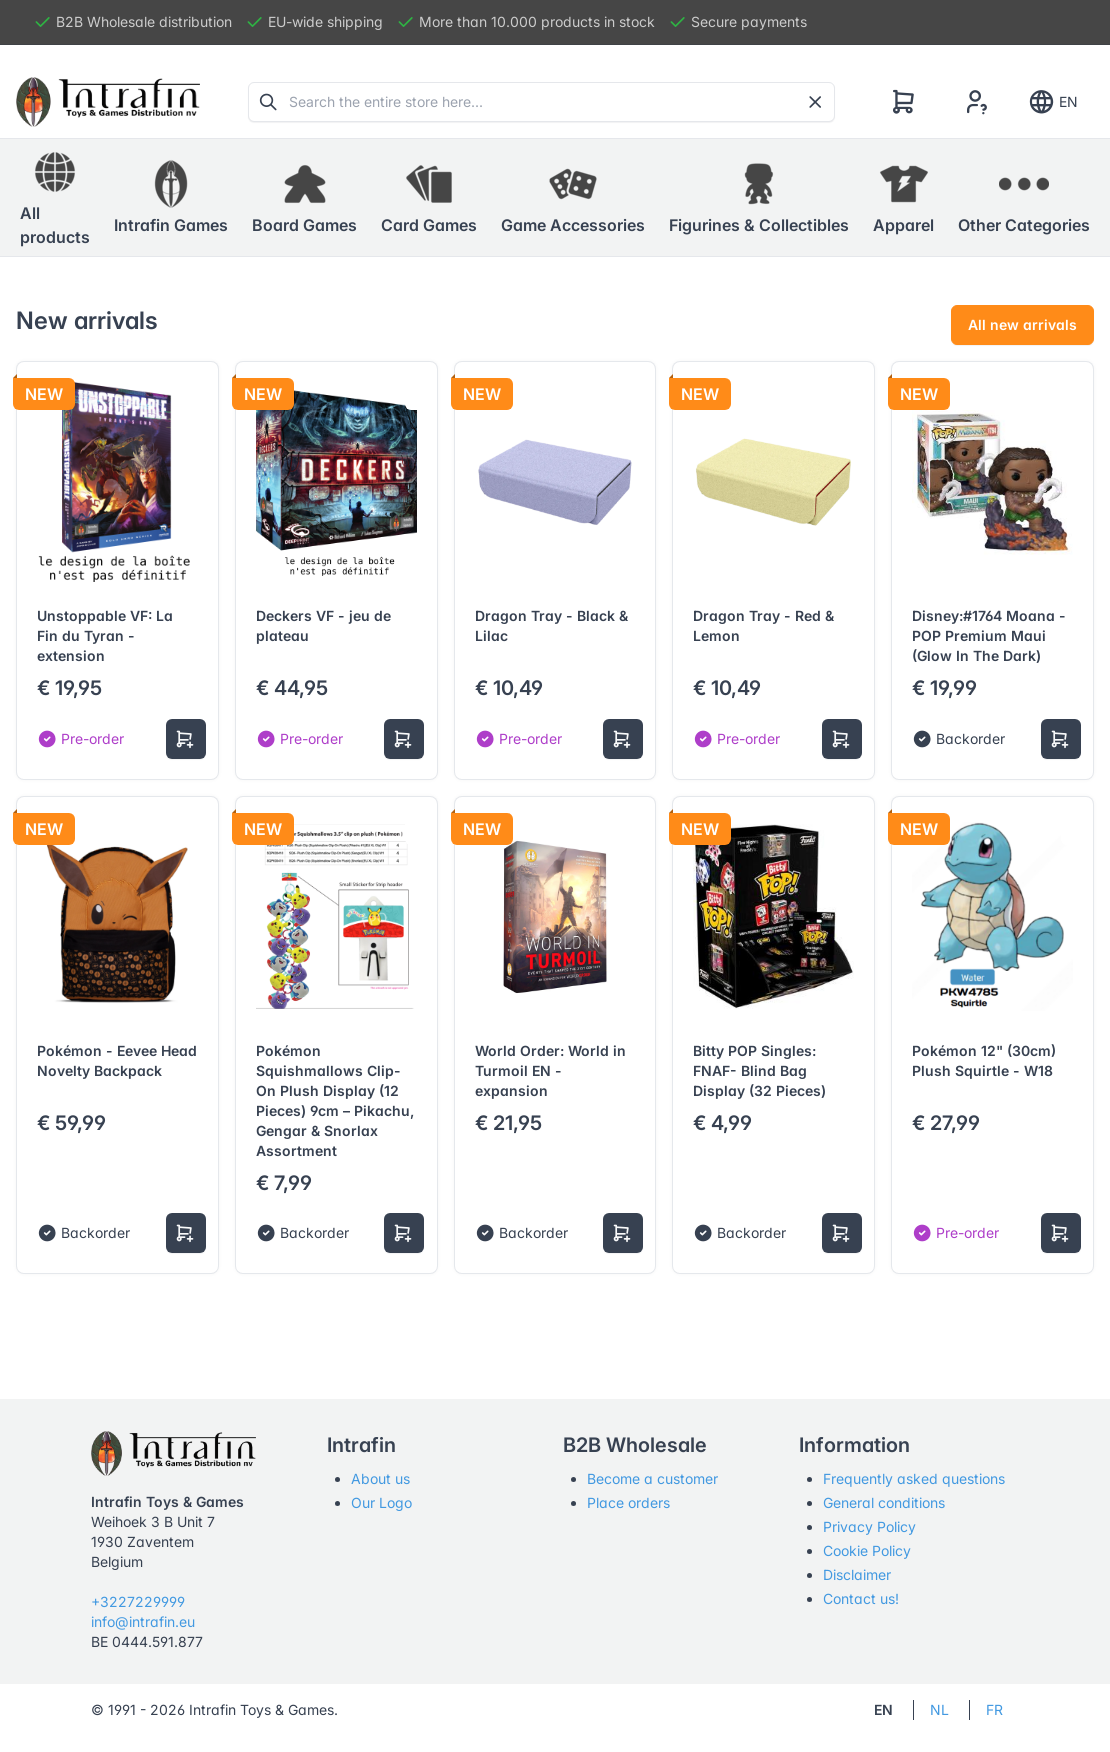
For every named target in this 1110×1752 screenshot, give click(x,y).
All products (55, 197)
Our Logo (381, 1502)
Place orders (628, 1502)
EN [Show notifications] (1052, 102)
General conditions (884, 1502)
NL (939, 1709)
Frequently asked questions (914, 1478)
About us (380, 1478)
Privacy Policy (869, 1526)
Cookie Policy (867, 1550)
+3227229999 (138, 1601)
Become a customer (652, 1478)
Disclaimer (857, 1574)
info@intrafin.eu (143, 1621)
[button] (171, 198)
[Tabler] (108, 102)
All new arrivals (1022, 324)
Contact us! (861, 1598)
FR (994, 1709)
